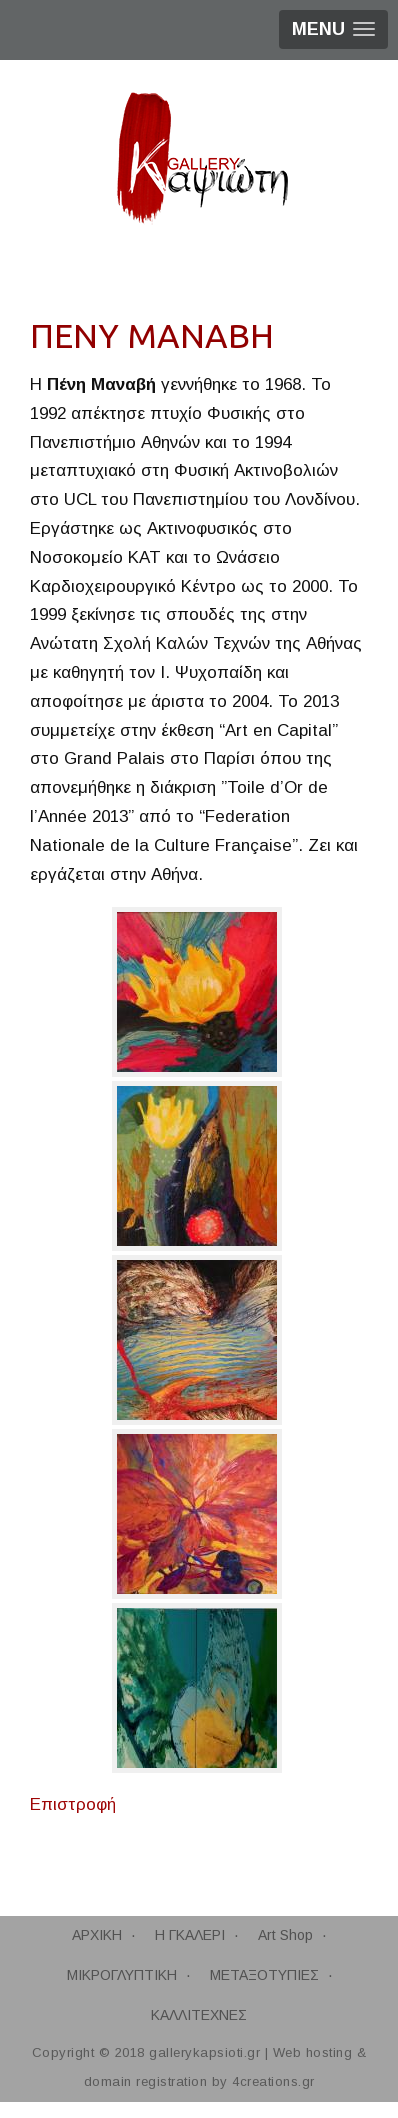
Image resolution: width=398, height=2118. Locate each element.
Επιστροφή (73, 1804)
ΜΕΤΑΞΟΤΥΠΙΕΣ (264, 1975)
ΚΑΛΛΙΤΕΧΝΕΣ (199, 2015)
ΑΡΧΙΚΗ (97, 1935)
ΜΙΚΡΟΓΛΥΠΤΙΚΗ (122, 1975)
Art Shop (285, 1935)
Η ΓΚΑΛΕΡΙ (190, 1935)
